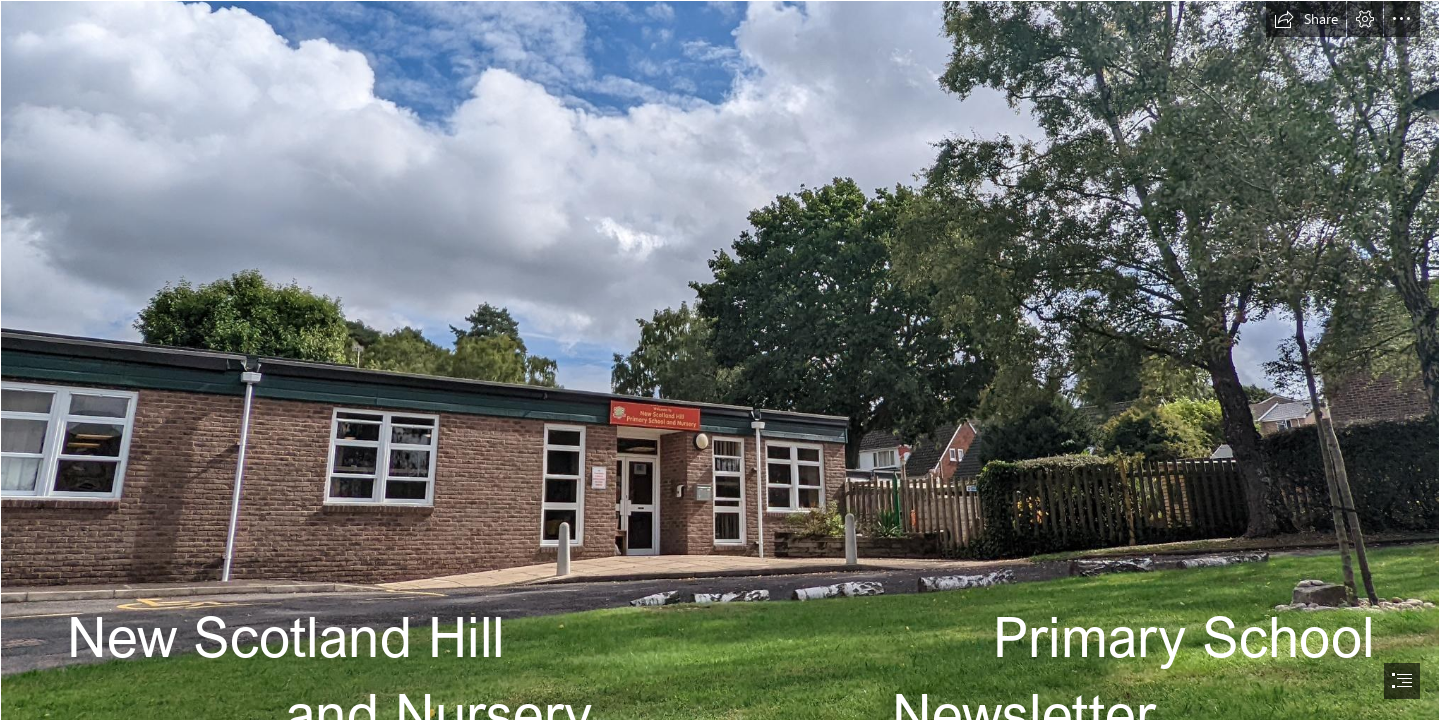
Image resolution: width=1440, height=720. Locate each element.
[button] (1306, 19)
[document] (720, 360)
